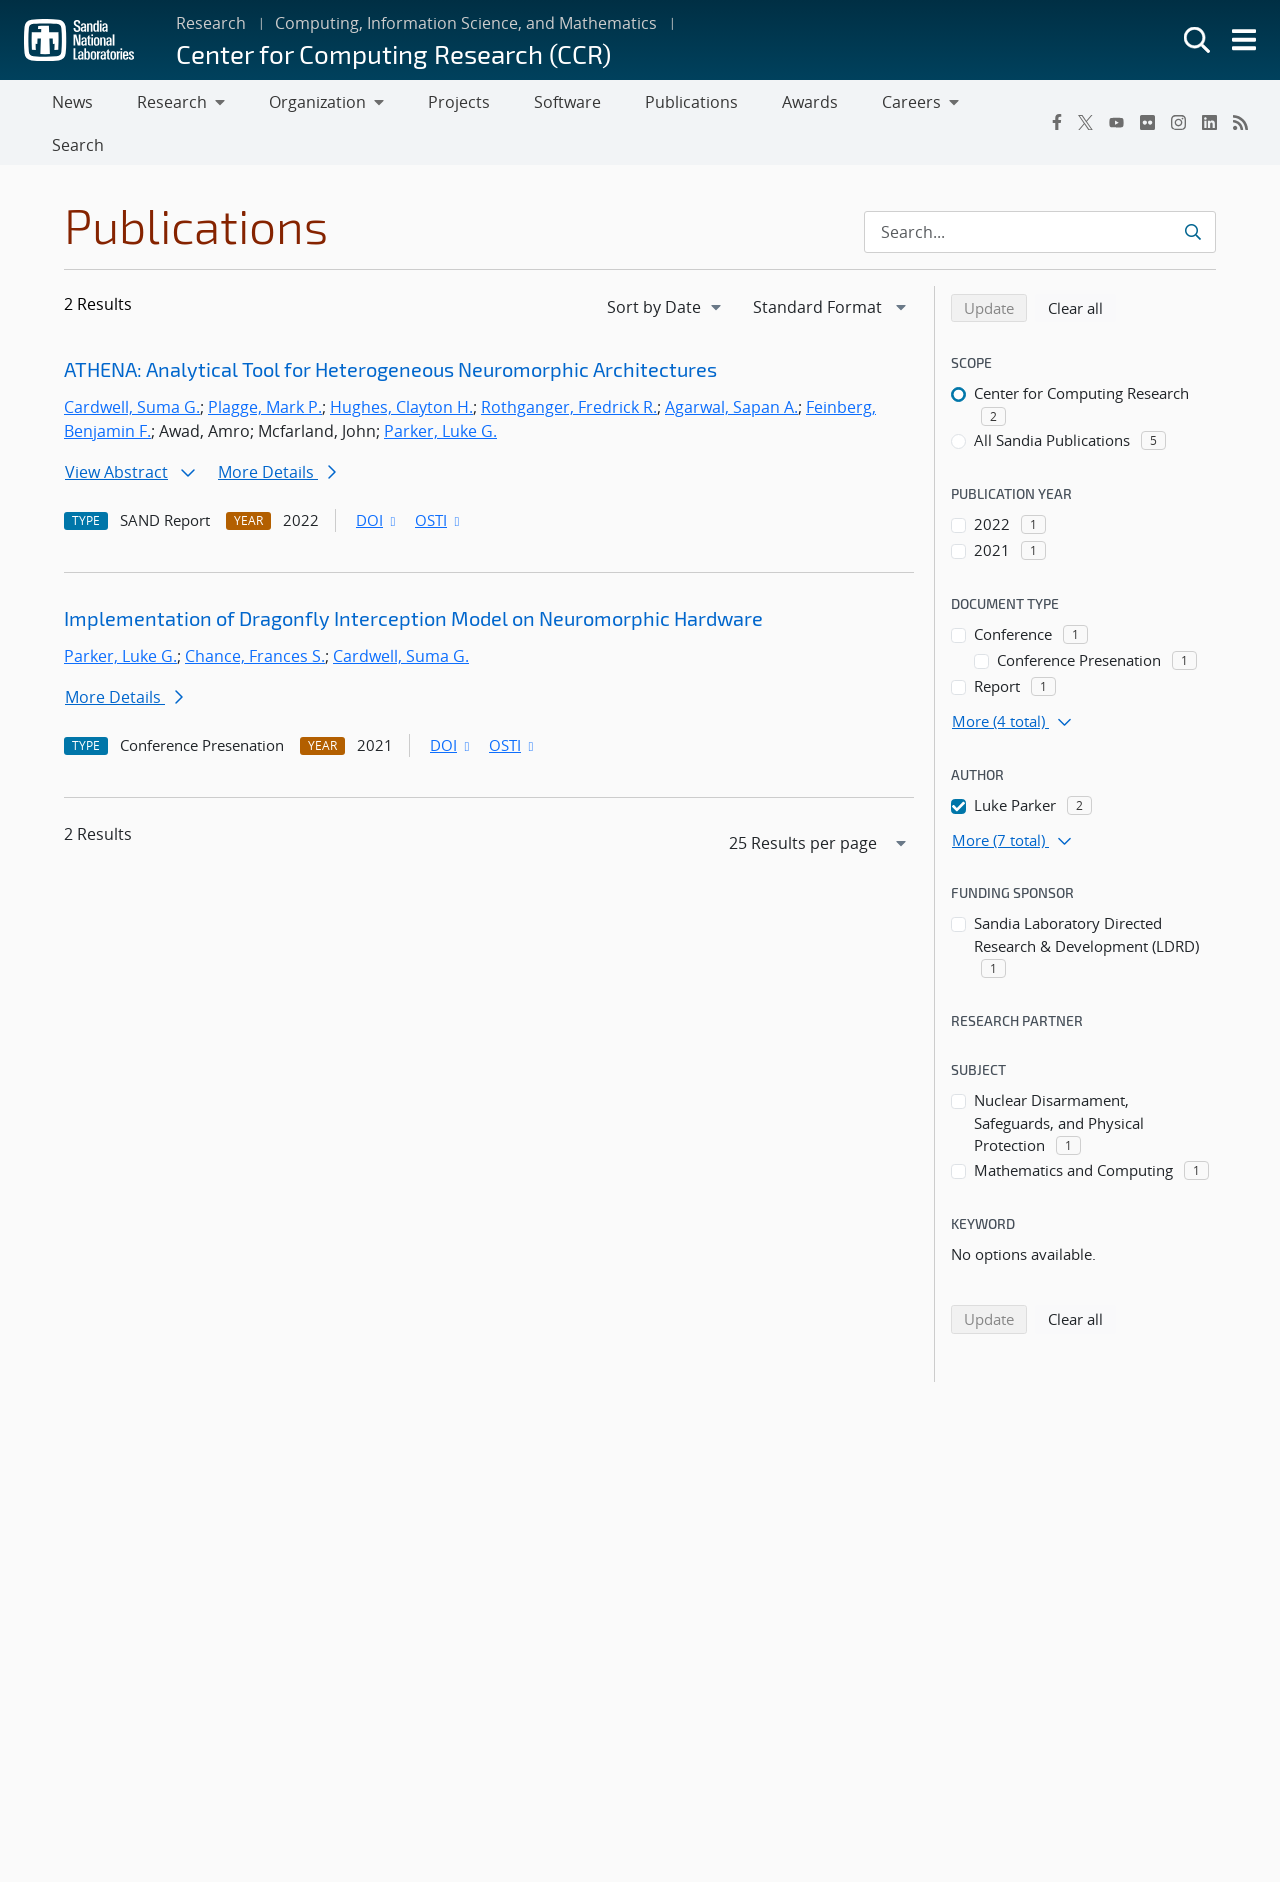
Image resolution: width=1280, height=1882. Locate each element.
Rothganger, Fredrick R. (569, 369)
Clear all (1082, 268)
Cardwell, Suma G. (132, 369)
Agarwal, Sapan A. (731, 369)
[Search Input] (1040, 193)
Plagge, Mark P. (265, 369)
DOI (377, 482)
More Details (277, 434)
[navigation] (666, 268)
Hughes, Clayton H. (401, 369)
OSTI (439, 482)
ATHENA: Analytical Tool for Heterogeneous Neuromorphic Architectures (390, 330)
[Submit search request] (1192, 193)
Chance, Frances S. (255, 618)
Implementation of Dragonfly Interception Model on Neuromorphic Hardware (413, 579)
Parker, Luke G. (440, 393)
